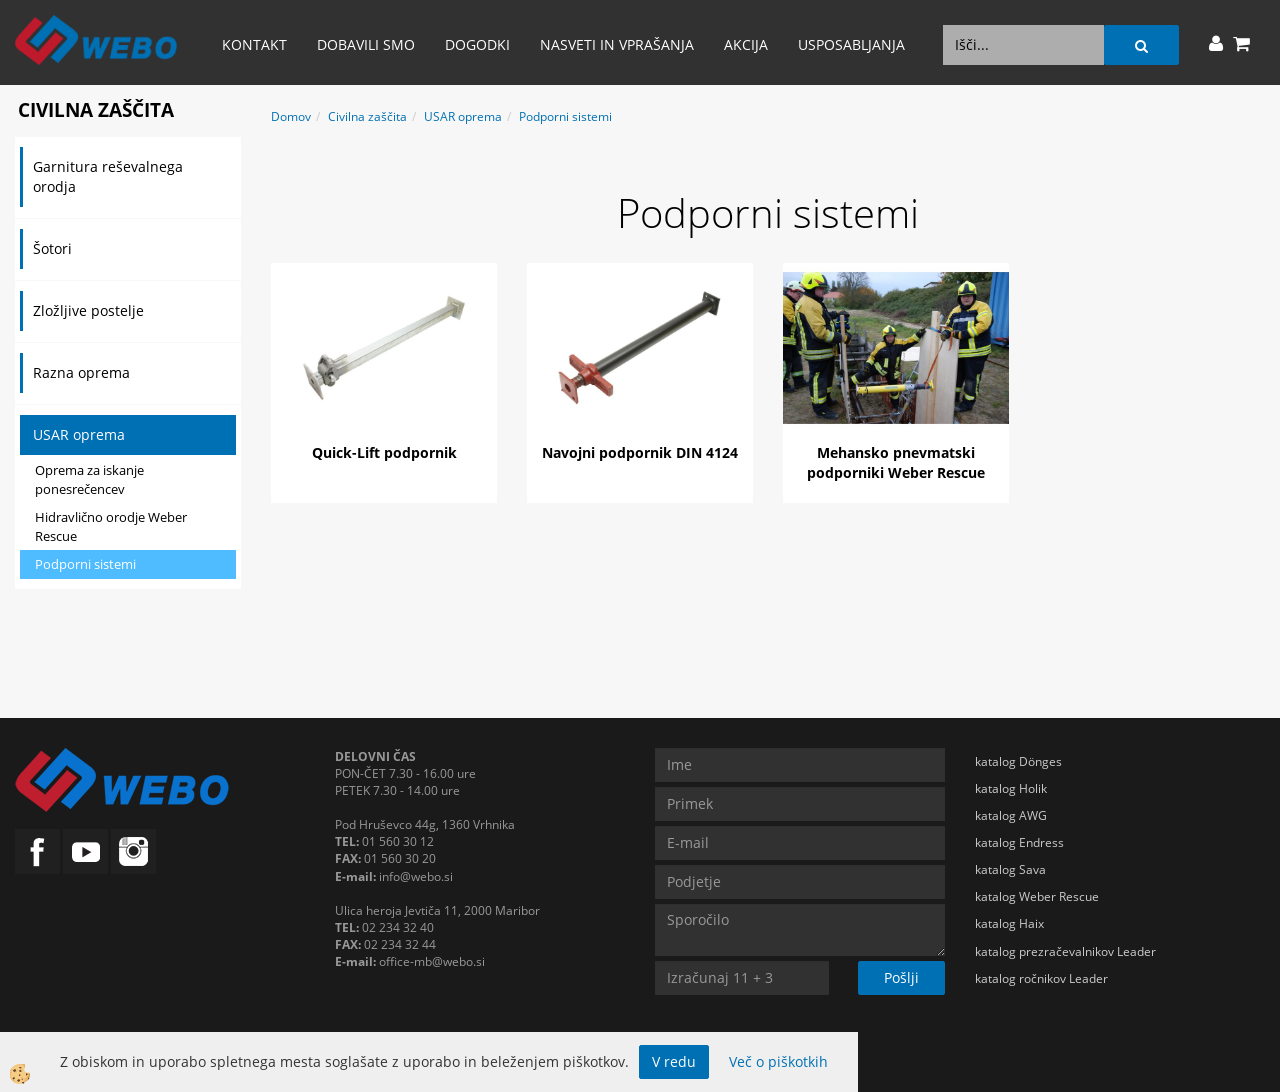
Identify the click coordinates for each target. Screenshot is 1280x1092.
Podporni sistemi (85, 564)
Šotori (52, 248)
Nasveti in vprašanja (617, 44)
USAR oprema (79, 434)
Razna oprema (81, 372)
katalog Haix (1009, 923)
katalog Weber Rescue (1037, 896)
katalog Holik (1011, 788)
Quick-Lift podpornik (384, 452)
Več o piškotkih (778, 1061)
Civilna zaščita (367, 116)
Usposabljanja (851, 44)
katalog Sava (1010, 869)
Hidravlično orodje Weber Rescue (111, 526)
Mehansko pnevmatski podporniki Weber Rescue (896, 462)
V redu (674, 1061)
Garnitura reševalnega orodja (108, 176)
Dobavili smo (366, 44)
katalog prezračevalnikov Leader (1065, 951)
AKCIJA (746, 44)
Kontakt (254, 44)
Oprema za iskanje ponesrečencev (89, 479)
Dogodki (477, 44)
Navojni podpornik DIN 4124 (640, 452)
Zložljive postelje (88, 310)
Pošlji (901, 977)
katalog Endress (1019, 842)
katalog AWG (1011, 815)
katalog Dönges (1018, 761)
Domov (291, 116)
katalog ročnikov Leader (1041, 978)
